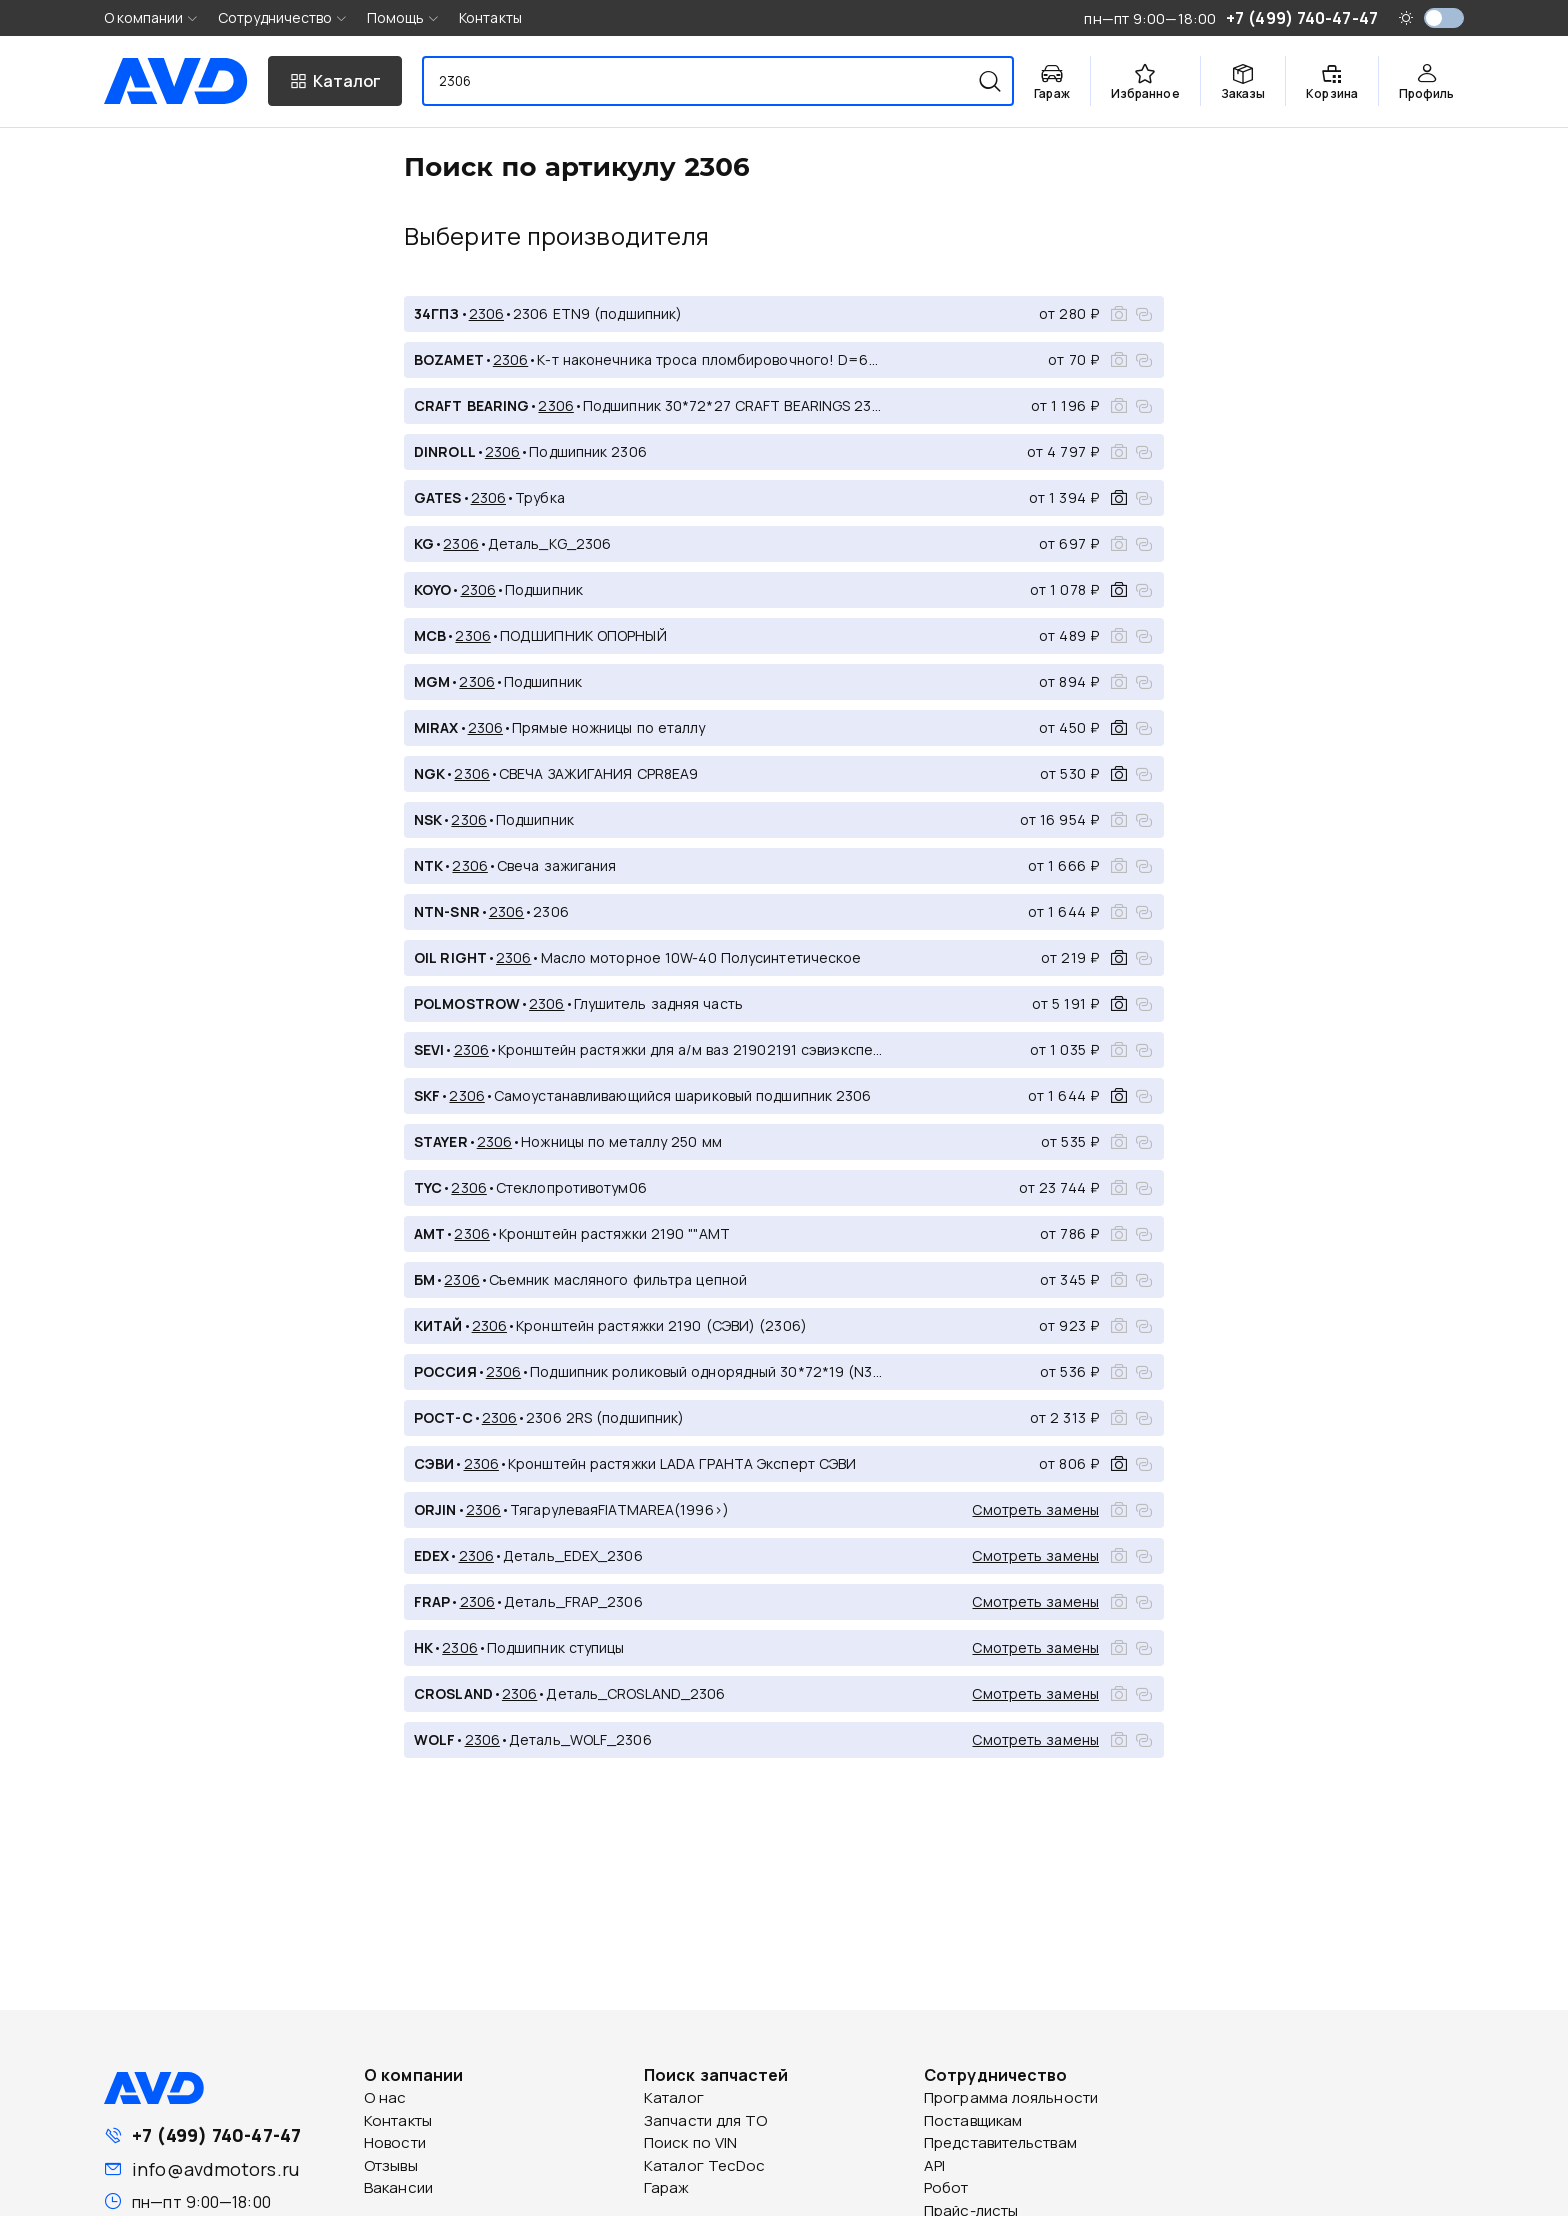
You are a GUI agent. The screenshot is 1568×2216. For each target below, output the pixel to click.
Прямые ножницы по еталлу (608, 727)
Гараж (667, 2187)
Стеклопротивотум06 (571, 1187)
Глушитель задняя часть (658, 1003)
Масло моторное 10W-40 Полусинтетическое (701, 957)
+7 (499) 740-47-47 (216, 2135)
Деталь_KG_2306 (549, 543)
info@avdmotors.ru (215, 2169)
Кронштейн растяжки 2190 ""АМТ (614, 1233)
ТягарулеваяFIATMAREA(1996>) (619, 1509)
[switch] (1444, 18)
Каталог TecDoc (704, 2165)
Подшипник (544, 589)
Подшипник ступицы (556, 1647)
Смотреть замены (1035, 1509)
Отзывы (391, 2165)
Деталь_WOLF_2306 (580, 1739)
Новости (395, 2142)
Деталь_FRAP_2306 (573, 1601)
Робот (946, 2187)
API (934, 2165)
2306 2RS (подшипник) (605, 1417)
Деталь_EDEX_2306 (573, 1555)
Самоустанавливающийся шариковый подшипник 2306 (683, 1095)
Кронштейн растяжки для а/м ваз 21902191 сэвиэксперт (692, 1049)
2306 (486, 313)
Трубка (540, 497)
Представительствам (1000, 2142)
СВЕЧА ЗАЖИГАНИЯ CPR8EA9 (598, 773)
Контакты (490, 17)
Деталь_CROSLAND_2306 (635, 1693)
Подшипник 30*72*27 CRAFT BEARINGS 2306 (735, 405)
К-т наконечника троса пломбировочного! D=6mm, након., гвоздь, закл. (712, 359)
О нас (385, 2097)
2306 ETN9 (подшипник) (597, 313)
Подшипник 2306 (587, 451)
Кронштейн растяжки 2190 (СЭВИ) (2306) (661, 1325)
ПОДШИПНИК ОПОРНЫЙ (583, 635)
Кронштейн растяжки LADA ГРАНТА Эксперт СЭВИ (682, 1463)
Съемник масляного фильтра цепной (618, 1279)
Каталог (674, 2097)
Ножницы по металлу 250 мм (621, 1141)
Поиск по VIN (690, 2142)
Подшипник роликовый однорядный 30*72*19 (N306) (708, 1371)
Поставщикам (973, 2120)
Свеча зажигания (557, 865)
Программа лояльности (1011, 2097)
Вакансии (398, 2187)
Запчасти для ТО (706, 2120)
